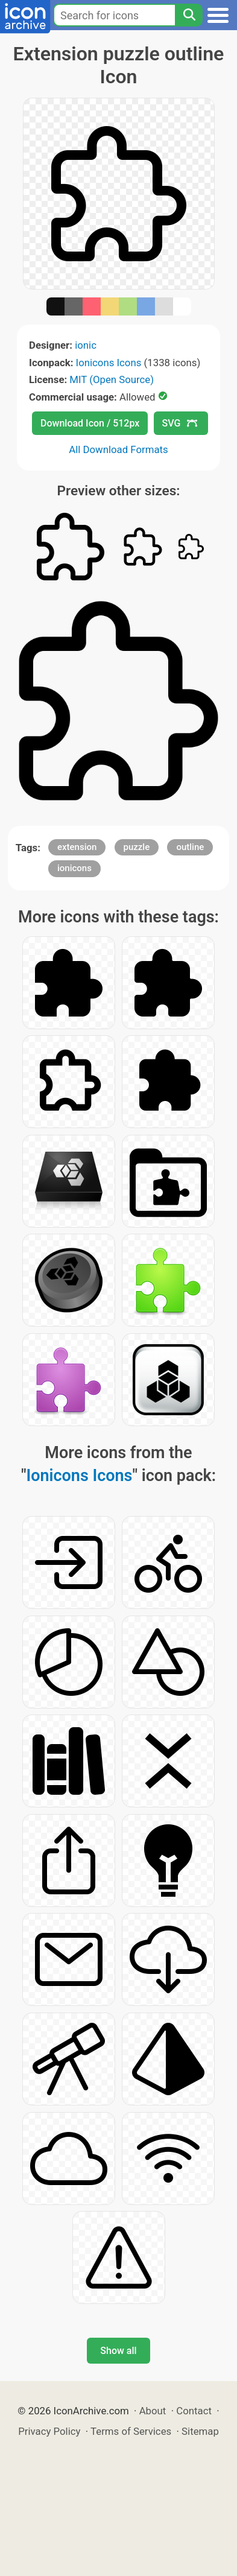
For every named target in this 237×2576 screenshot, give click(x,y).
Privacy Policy (49, 2431)
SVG (179, 423)
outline (190, 847)
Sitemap (200, 2431)
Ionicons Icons (109, 363)
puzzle (137, 847)
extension (76, 847)
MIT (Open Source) (111, 379)
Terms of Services (130, 2431)
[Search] (189, 15)
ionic (85, 345)
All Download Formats (118, 449)
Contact (194, 2411)
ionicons (74, 868)
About (152, 2411)
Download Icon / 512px (89, 423)
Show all (118, 2350)
